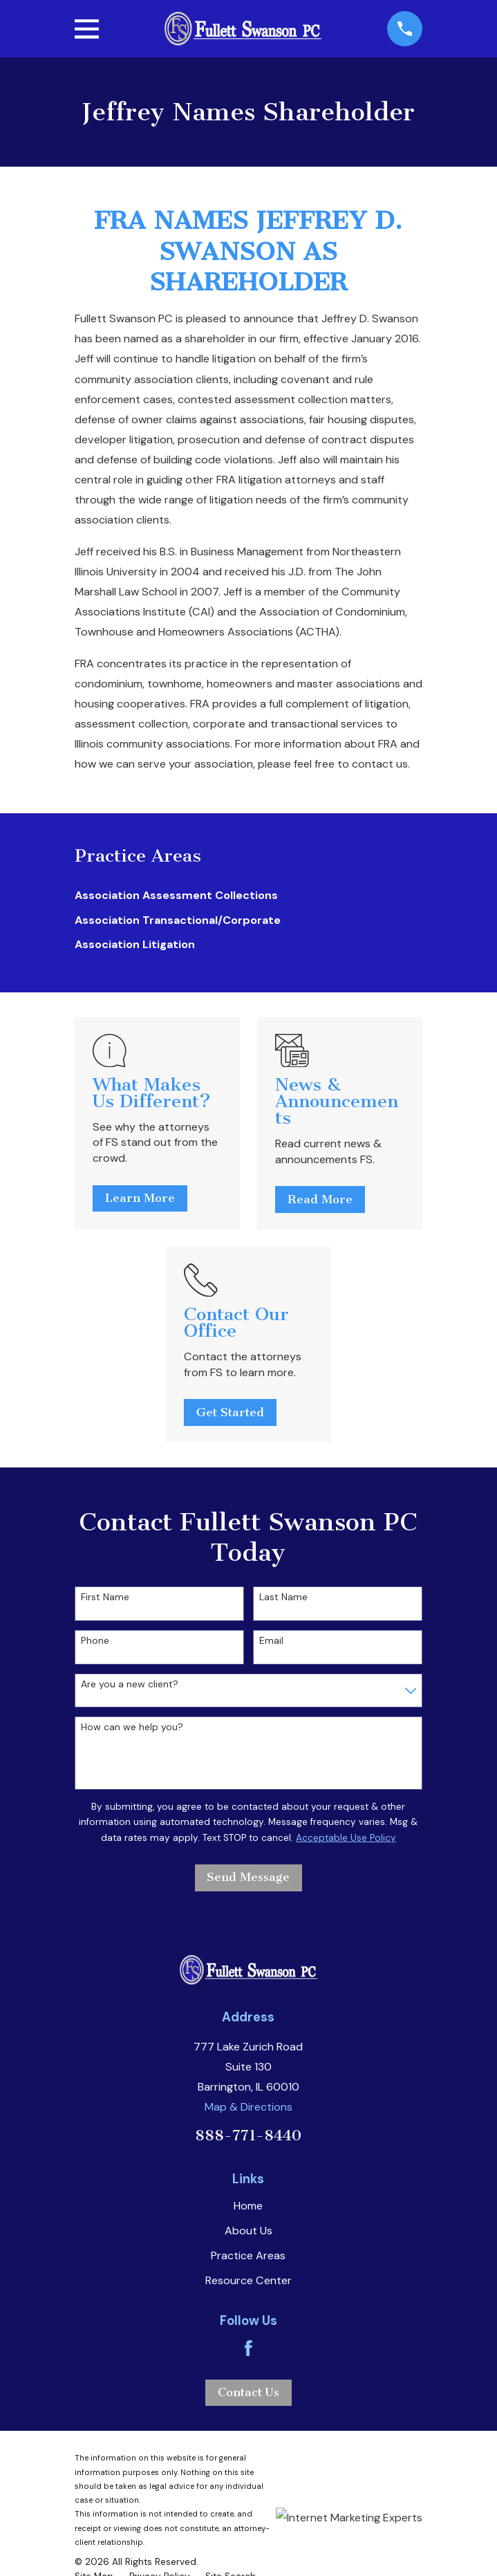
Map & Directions (248, 2107)
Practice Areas (248, 2255)
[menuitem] (248, 896)
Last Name (283, 1597)
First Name (105, 1597)
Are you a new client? (129, 1684)
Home (248, 2205)
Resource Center (248, 2280)
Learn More (140, 1198)
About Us (248, 2230)
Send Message (248, 1877)
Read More (320, 1199)
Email (271, 1641)
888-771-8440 (248, 2135)
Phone (95, 1641)
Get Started (230, 1412)
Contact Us (248, 2392)
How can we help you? (132, 1727)
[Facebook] (248, 2348)
